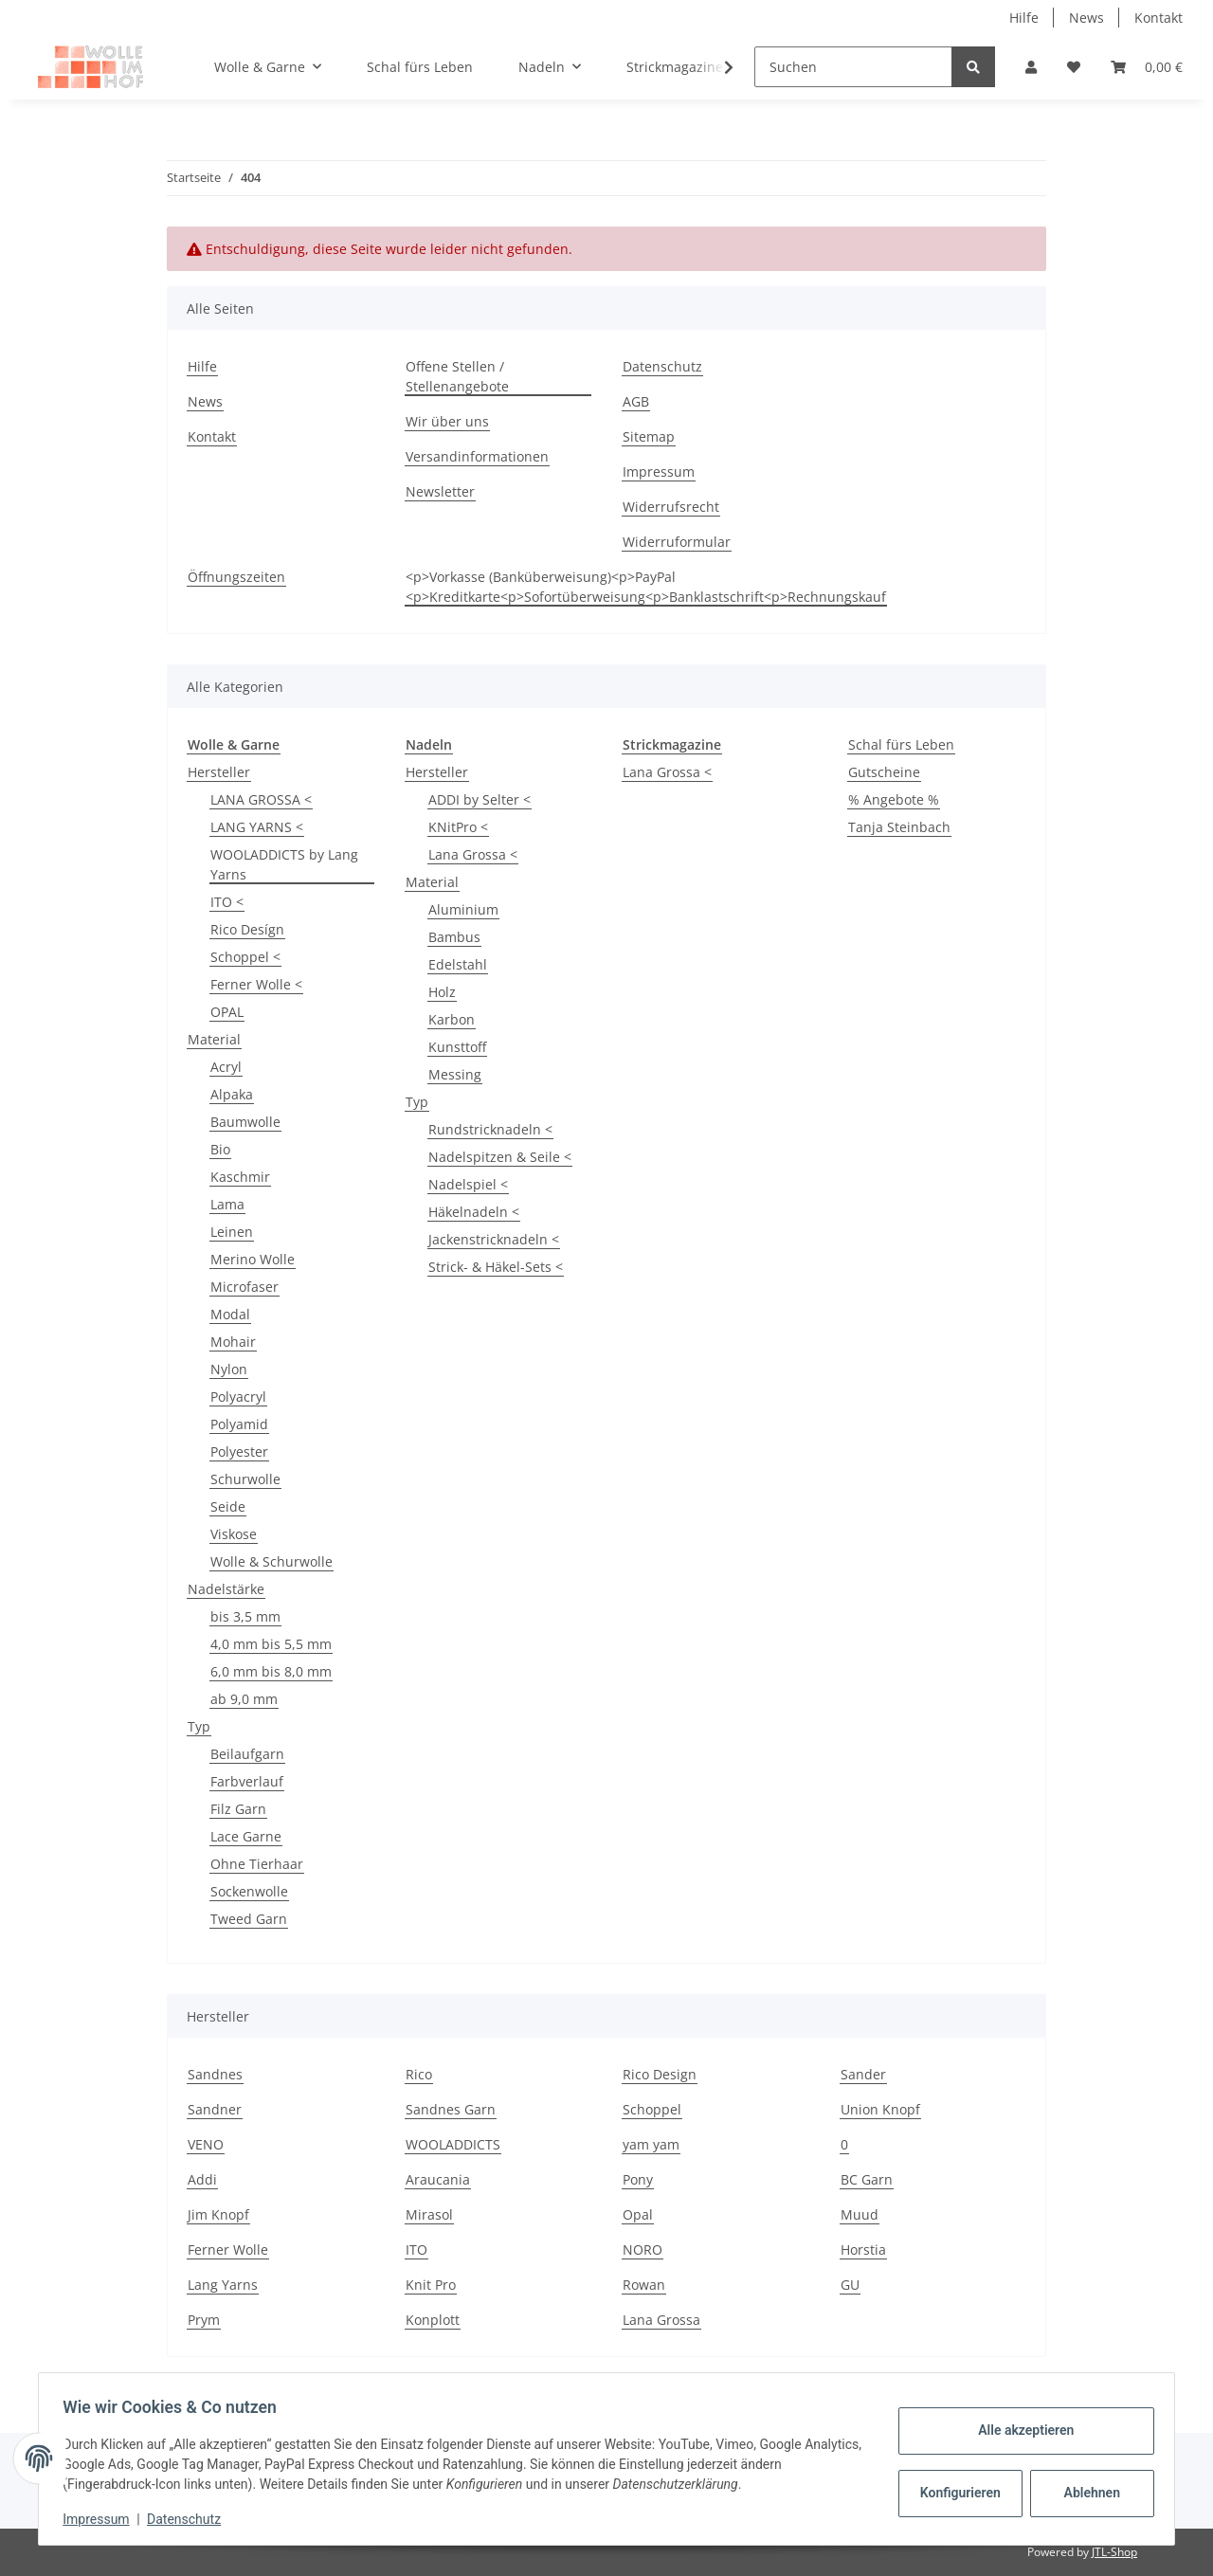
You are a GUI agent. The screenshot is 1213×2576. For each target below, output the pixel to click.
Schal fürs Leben (901, 744)
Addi (202, 2179)
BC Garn (867, 2179)
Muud (859, 2214)
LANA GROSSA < (261, 799)
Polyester (239, 1451)
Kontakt (1158, 18)
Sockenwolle (249, 1891)
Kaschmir (240, 1177)
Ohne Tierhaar (256, 1864)
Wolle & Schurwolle (271, 1561)
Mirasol (429, 2214)
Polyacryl (238, 1397)
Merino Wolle (252, 1259)
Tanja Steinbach (899, 827)
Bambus (454, 937)
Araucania (438, 2179)
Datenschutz (662, 366)
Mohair (233, 1342)
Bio (220, 1149)
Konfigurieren (955, 2492)
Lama (227, 1204)
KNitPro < (458, 827)
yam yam (651, 2144)
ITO (416, 2249)
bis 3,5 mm (245, 1616)
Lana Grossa (661, 2320)
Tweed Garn (248, 1919)
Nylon (228, 1369)
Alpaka (231, 1094)
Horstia (863, 2249)
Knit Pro (431, 2285)
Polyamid (239, 1424)
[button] (1031, 67)
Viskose (233, 1534)
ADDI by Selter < (479, 799)
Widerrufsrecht (671, 507)
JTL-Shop (1114, 2552)
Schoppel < (245, 957)
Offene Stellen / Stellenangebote (457, 376)
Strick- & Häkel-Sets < (495, 1267)
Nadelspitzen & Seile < (499, 1157)
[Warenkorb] (1146, 67)
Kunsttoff (457, 1047)
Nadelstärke (226, 1589)
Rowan (644, 2285)
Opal (638, 2214)
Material (214, 1039)
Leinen (231, 1232)
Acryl (226, 1067)
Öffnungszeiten (236, 577)
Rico (419, 2074)
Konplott (433, 2320)
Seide (227, 1506)
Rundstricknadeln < (490, 1129)
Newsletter (440, 491)
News (1086, 18)
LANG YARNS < (256, 827)
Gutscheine (884, 772)
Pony (638, 2179)
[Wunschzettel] (1073, 67)
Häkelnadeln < (473, 1212)
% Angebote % (893, 799)
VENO (206, 2144)
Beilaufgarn (247, 1754)
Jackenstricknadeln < (493, 1239)
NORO (642, 2249)
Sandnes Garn (451, 2109)
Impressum (659, 472)
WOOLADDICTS (453, 2144)
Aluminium (463, 909)
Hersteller (219, 772)
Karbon (451, 1019)
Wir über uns (447, 421)
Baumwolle (245, 1122)
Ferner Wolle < (256, 984)
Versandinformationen (477, 456)
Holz (442, 992)
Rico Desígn (247, 929)
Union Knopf (880, 2109)
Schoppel (652, 2109)
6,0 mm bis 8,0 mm (271, 1671)
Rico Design (660, 2074)
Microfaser (244, 1287)
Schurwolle (245, 1479)
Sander (863, 2074)
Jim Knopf (218, 2214)
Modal (230, 1314)
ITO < (227, 902)
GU (850, 2285)
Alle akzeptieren (1019, 2430)
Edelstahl (457, 964)
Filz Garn (238, 1809)
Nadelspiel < (468, 1184)
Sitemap (649, 436)
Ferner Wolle (228, 2249)
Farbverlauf (246, 1781)
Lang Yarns (223, 2285)
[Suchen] (853, 66)
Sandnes (215, 2074)
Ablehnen (1085, 2492)
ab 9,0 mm (244, 1699)
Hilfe (1024, 18)
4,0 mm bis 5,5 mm (271, 1644)
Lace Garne (245, 1836)
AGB (636, 401)
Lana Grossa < (472, 854)
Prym (204, 2320)
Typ (199, 1726)
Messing (454, 1074)
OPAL (227, 1012)
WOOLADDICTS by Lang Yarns (284, 864)
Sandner (215, 2109)
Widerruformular (677, 542)
